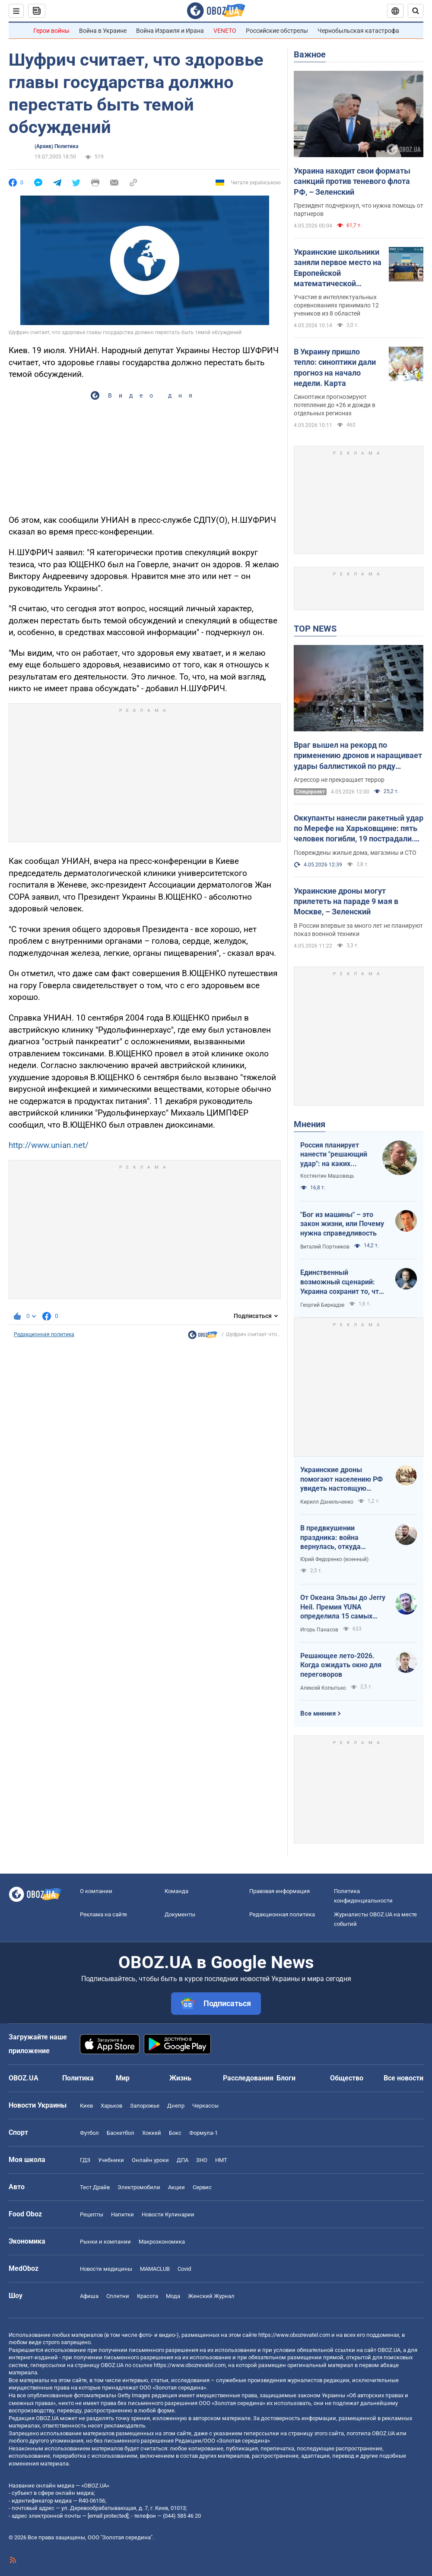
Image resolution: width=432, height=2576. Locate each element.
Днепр (175, 2105)
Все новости (403, 2078)
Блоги (285, 2078)
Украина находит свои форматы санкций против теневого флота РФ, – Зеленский (352, 181)
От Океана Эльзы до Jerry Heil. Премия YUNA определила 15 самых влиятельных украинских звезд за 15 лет (342, 1607)
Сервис (202, 2187)
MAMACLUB (155, 2269)
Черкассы (205, 2105)
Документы (180, 1914)
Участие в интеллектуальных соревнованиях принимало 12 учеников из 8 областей (336, 305)
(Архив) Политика (56, 146)
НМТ (221, 2160)
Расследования (248, 2078)
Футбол (89, 2133)
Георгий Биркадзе (322, 1305)
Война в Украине (103, 30)
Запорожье (144, 2105)
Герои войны (51, 30)
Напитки (122, 2214)
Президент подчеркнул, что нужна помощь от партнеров (358, 209)
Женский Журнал (211, 2296)
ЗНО (201, 2160)
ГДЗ (85, 2160)
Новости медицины (106, 2269)
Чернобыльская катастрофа (358, 30)
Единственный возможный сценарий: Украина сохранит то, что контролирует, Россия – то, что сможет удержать (342, 1282)
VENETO (224, 30)
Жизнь (180, 2078)
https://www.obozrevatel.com (294, 2335)
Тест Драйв (95, 2187)
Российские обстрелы (277, 30)
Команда (176, 1891)
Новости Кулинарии (168, 2214)
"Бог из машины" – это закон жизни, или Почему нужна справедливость (342, 1224)
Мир (123, 2078)
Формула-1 (203, 2133)
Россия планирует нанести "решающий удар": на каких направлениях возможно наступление (333, 1155)
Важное (310, 54)
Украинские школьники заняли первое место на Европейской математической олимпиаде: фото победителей (337, 268)
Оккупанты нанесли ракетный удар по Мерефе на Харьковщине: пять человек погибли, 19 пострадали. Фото (358, 828)
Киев (86, 2105)
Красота (147, 2296)
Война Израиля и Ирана (170, 30)
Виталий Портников (324, 1247)
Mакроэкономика (162, 2241)
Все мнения (318, 1713)
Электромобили (139, 2187)
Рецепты (91, 2214)
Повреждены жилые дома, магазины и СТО (355, 852)
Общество (346, 2078)
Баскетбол (120, 2133)
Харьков (111, 2105)
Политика (78, 2078)
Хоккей (151, 2133)
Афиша (89, 2296)
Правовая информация (279, 1891)
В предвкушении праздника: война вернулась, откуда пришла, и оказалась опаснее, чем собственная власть (343, 1538)
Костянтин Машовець (327, 1176)
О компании (96, 1891)
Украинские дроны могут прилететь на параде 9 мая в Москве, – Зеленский (346, 901)
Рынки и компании (105, 2241)
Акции (176, 2187)
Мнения (309, 1124)
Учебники (111, 2160)
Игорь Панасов (319, 1630)
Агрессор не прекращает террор (339, 779)
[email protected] (108, 2516)
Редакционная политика (44, 1334)
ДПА (182, 2160)
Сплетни (117, 2296)
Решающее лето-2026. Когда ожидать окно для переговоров (340, 1665)
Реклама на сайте (103, 1914)
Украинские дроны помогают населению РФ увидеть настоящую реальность (341, 1479)
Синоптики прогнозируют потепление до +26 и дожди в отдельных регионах (334, 405)
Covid (184, 2269)
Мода (173, 2296)
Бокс (175, 2133)
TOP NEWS (315, 628)
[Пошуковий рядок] (415, 10)
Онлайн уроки (150, 2160)
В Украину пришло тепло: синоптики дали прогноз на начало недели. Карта (335, 367)
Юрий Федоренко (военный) (334, 1559)
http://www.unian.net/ (49, 1145)
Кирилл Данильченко (326, 1502)
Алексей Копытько (323, 1688)
